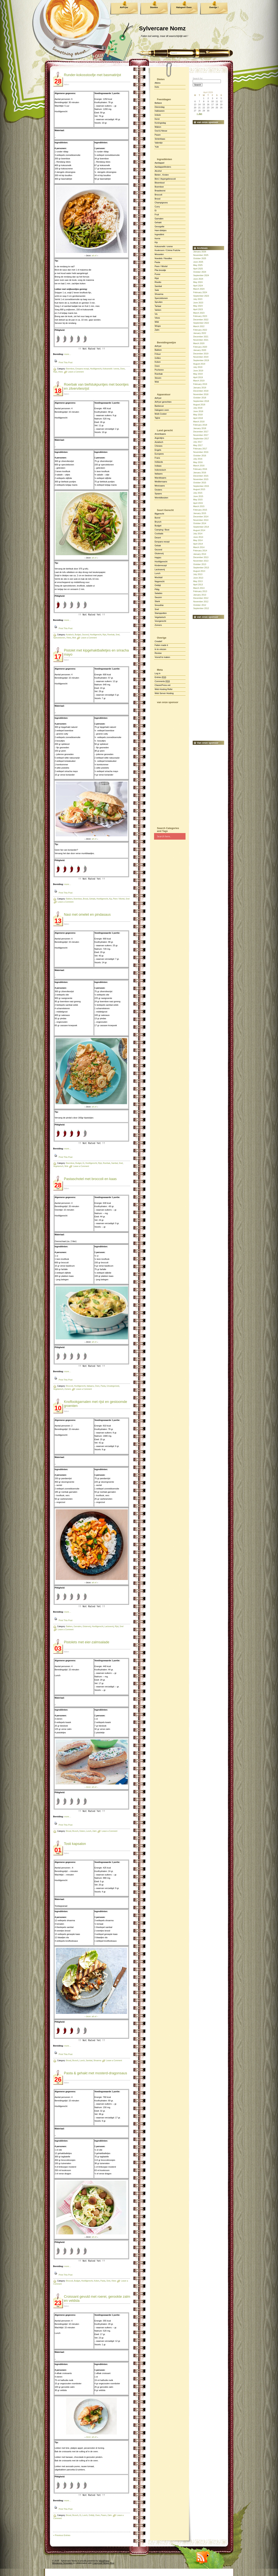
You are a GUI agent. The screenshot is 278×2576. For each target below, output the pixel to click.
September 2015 (201, 486)
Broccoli (69, 1386)
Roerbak (111, 635)
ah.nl (94, 255)
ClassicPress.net (162, 685)
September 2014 (201, 527)
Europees (159, 454)
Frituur (158, 354)
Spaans (158, 493)
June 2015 (198, 496)
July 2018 (197, 408)
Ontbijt (91, 2515)
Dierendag (159, 107)
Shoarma (97, 2060)
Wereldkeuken (161, 497)
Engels (158, 450)
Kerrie (157, 238)
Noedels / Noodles (163, 258)
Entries (160, 677)
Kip (110, 899)
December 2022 (200, 319)
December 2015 (200, 476)
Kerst (157, 119)
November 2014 (200, 520)
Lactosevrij (109, 1626)
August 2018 (199, 404)
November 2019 (200, 357)
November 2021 (200, 340)
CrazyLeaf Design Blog (103, 2563)
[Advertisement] (170, 763)
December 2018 (200, 391)
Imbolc (158, 115)
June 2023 (198, 302)
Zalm (94, 1831)
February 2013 (200, 591)
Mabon (158, 127)
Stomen (154, 7)
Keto (157, 87)
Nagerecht (159, 581)
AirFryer (124, 7)
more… (67, 354)
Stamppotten (161, 613)
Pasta (103, 1386)
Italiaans (90, 1386)
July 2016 (197, 459)
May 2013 (198, 581)
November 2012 (200, 601)
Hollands (159, 462)
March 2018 (198, 421)
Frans (157, 458)
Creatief (158, 641)
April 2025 (198, 268)
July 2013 (197, 574)
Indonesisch (160, 470)
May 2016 (198, 462)
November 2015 (200, 479)
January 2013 (199, 595)
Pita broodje (160, 270)
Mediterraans (161, 481)
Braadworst (160, 190)
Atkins (157, 83)
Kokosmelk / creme (111, 369)
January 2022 (199, 333)
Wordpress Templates (62, 2563)
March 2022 (198, 326)
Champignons (161, 202)
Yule (157, 147)
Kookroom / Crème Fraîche (167, 250)
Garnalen (77, 1626)
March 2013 (198, 588)
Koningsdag (160, 123)
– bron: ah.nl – (91, 1787)
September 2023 (201, 296)
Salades (158, 593)
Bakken (69, 899)
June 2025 (198, 262)
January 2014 (199, 554)
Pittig (157, 589)
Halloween (159, 111)
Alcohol (158, 171)
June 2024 (198, 279)
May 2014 (198, 540)
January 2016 (199, 472)
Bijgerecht (159, 513)
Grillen (158, 358)
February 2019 (200, 384)
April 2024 (198, 285)
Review (158, 653)
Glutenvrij (87, 1626)
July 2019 (197, 367)
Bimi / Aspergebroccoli (165, 179)
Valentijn (159, 143)
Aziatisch (70, 635)
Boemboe (70, 369)
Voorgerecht (160, 621)
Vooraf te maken (162, 657)
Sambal (114, 1163)
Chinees (158, 446)
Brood (85, 899)
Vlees (60, 372)
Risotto (158, 282)
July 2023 (197, 299)
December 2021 (200, 336)
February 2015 (200, 510)
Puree (157, 274)
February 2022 (200, 330)
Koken (82, 1831)
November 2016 (200, 452)
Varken (158, 310)
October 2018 (199, 397)
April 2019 (198, 377)
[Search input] (171, 836)
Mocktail (158, 577)
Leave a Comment (76, 372)
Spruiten (159, 302)
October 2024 (199, 272)
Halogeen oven (162, 410)
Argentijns (159, 438)
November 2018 (200, 394)
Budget (78, 635)
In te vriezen (160, 649)
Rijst (55, 372)
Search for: (198, 78)
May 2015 (198, 499)
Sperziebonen (59, 638)
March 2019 (198, 380)
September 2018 (201, 401)
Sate (157, 290)
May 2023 (198, 306)
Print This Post (65, 362)
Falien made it (161, 645)
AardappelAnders (163, 167)
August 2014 (199, 530)
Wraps (158, 326)
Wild (157, 322)
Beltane (158, 103)
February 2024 (200, 292)
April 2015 (198, 503)
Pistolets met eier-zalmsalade (86, 1642)
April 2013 (198, 584)
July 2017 (197, 442)
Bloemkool (159, 183)
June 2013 (198, 578)
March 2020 (198, 343)
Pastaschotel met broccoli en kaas (90, 1179)
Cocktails (159, 533)
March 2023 (198, 313)
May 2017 (198, 445)
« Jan (199, 114)
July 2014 (197, 533)
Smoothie (159, 605)
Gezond (85, 635)
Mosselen (159, 254)
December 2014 (200, 516)
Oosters (158, 490)
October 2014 (199, 523)
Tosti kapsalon (75, 1844)
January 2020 (199, 350)
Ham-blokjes (160, 230)
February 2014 (200, 550)
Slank (157, 601)
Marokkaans (160, 478)
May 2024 (198, 282)
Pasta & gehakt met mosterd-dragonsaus (95, 2073)
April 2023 (198, 309)
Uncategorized (113, 1386)
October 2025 (199, 258)
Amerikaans (160, 434)
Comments (162, 681)
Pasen (103, 2515)
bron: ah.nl (91, 2437)
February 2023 (200, 316)
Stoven (158, 378)
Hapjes (158, 557)
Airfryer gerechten (163, 402)
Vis (156, 314)
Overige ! (214, 7)
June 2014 (198, 537)
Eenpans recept (82, 369)
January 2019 (199, 387)
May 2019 (198, 374)
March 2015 (198, 506)
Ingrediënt (159, 234)
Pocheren (159, 370)
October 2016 (199, 455)
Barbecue (159, 406)
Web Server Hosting (164, 693)
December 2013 (200, 557)
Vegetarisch (58, 1166)
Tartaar (158, 306)
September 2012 (201, 608)
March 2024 (198, 289)
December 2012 (200, 598)
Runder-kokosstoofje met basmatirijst (92, 75)
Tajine (157, 418)
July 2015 (197, 493)
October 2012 (199, 605)
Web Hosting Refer (164, 689)
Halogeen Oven (184, 7)
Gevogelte (159, 226)
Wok (74, 638)
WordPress (104, 2561)
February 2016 (200, 469)
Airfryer (158, 346)
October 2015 (199, 482)
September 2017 (201, 438)
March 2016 (198, 465)
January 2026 (199, 251)
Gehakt (92, 899)
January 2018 (199, 428)
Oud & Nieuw (161, 131)
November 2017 (200, 435)
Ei (83, 1163)
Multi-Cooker (161, 414)
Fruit (157, 214)
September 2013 (201, 567)
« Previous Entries (61, 2535)
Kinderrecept (161, 565)
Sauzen (158, 597)
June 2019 (198, 370)
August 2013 (199, 571)
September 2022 (201, 323)
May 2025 (198, 265)
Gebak (158, 545)
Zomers (67, 1389)
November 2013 (200, 561)
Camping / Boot (162, 530)
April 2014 (198, 544)
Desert (158, 537)
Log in (157, 673)
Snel (118, 635)
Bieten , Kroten (162, 175)
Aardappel (159, 163)
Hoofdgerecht (96, 369)
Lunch (88, 1831)
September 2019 (201, 360)
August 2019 (199, 364)
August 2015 (199, 489)
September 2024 (201, 275)
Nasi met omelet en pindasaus (87, 914)
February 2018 (200, 425)
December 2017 (200, 431)
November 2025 (200, 255)
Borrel (157, 518)
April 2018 (198, 418)
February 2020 (200, 347)
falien (66, 84)
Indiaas (158, 466)
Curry (157, 206)
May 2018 (198, 414)
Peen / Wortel (119, 899)
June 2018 (198, 411)
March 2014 (198, 547)
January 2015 (199, 513)
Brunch (75, 1831)
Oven (122, 369)
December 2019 (200, 353)
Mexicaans (160, 485)
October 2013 (199, 564)
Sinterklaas (160, 139)
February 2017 (200, 448)
